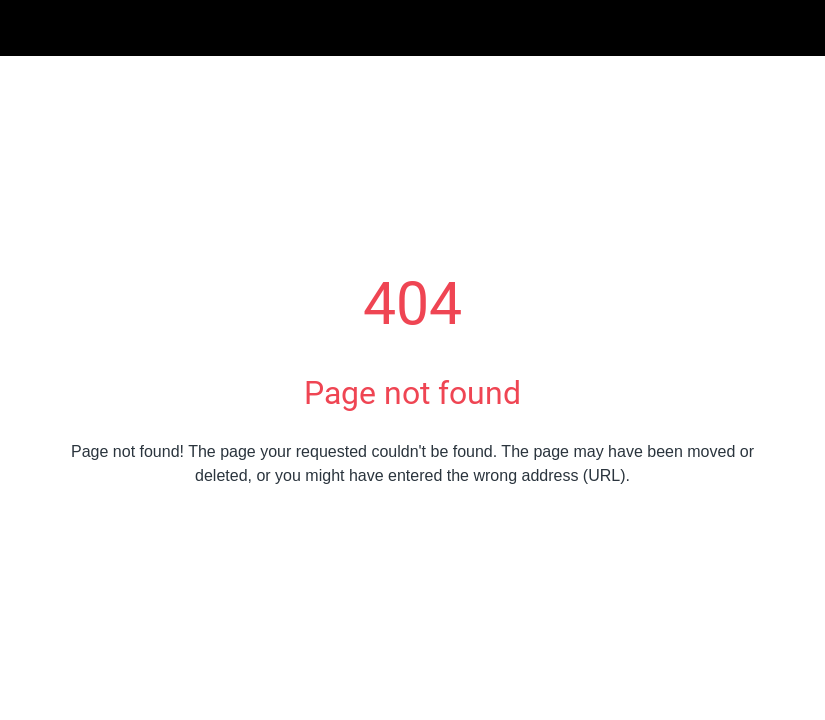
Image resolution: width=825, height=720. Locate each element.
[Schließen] (28, 28)
